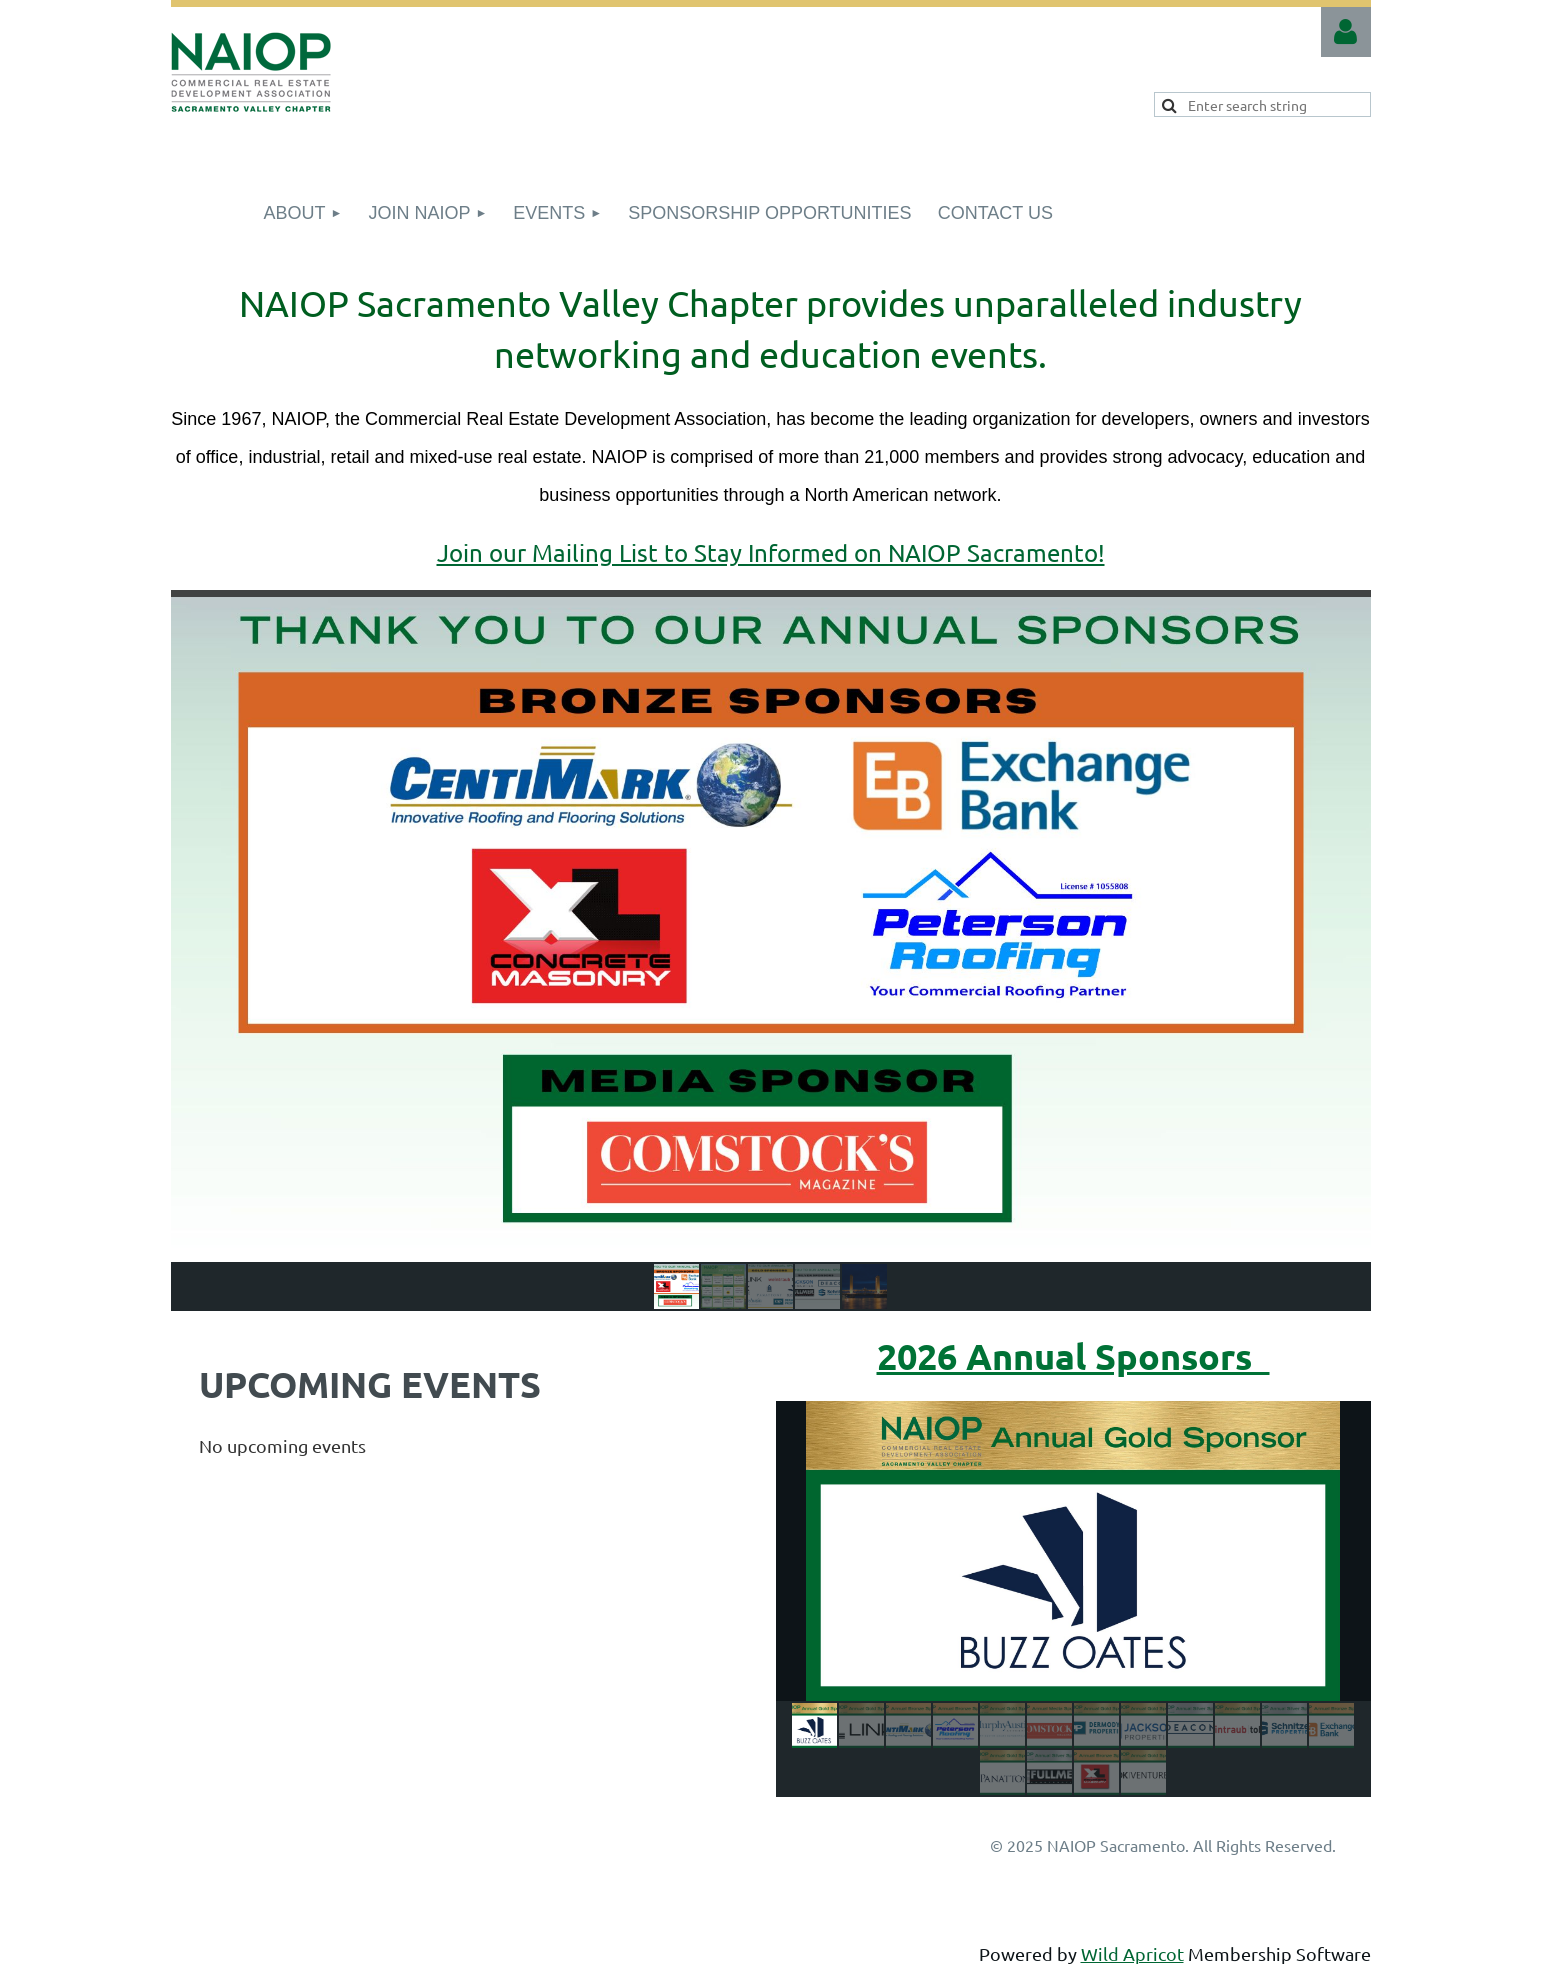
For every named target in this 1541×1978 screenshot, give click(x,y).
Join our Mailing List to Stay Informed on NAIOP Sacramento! (771, 552)
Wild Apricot (1132, 1953)
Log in (1346, 32)
